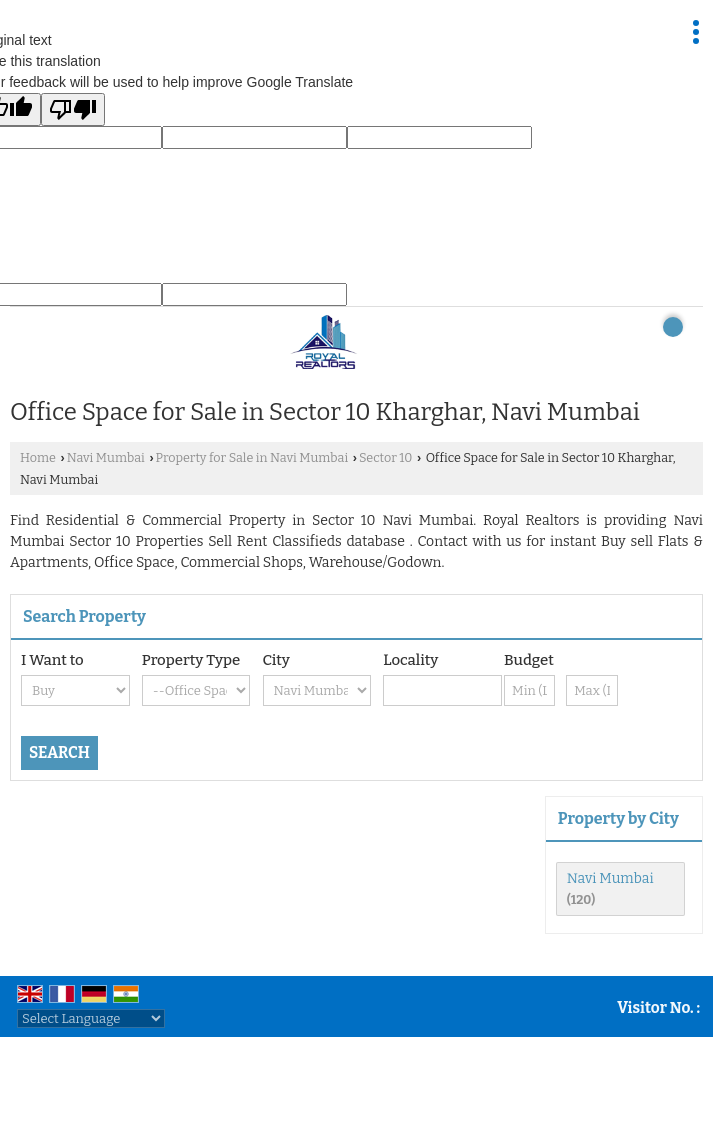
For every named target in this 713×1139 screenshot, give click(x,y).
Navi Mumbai (106, 457)
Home (38, 457)
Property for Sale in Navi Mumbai (252, 457)
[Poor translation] (73, 109)
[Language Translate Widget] (91, 1018)
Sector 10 (385, 457)
